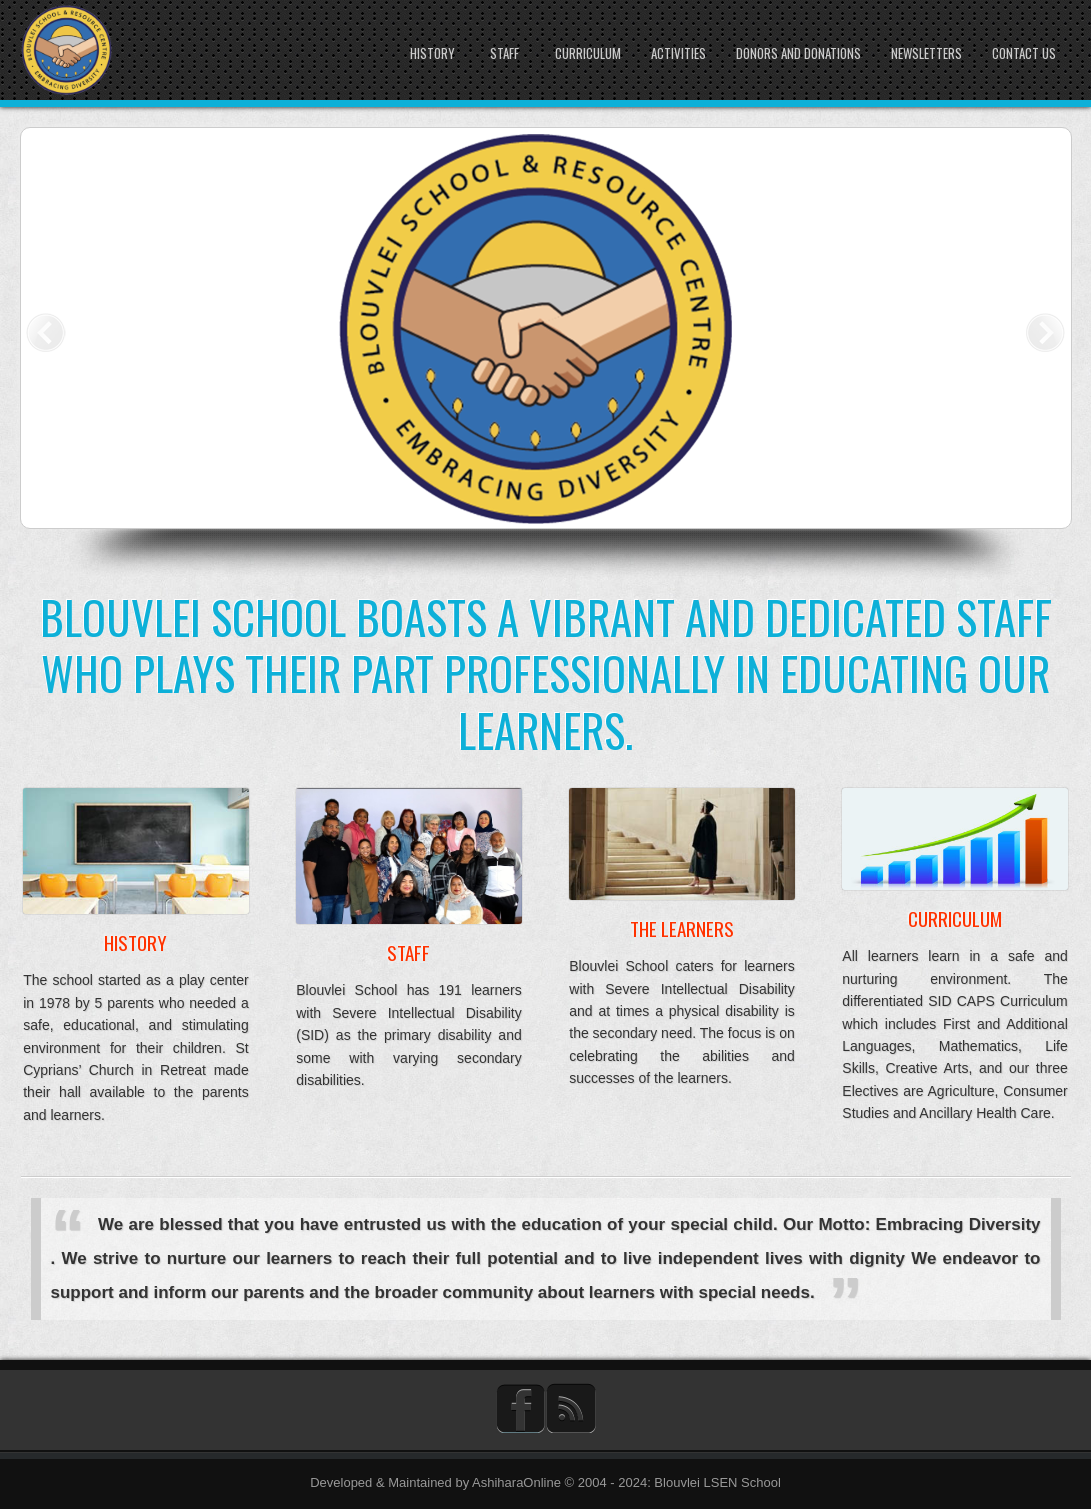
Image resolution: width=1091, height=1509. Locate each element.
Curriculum (588, 53)
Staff (504, 53)
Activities (678, 53)
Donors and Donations (798, 53)
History (432, 53)
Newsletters (926, 53)
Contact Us (1024, 53)
